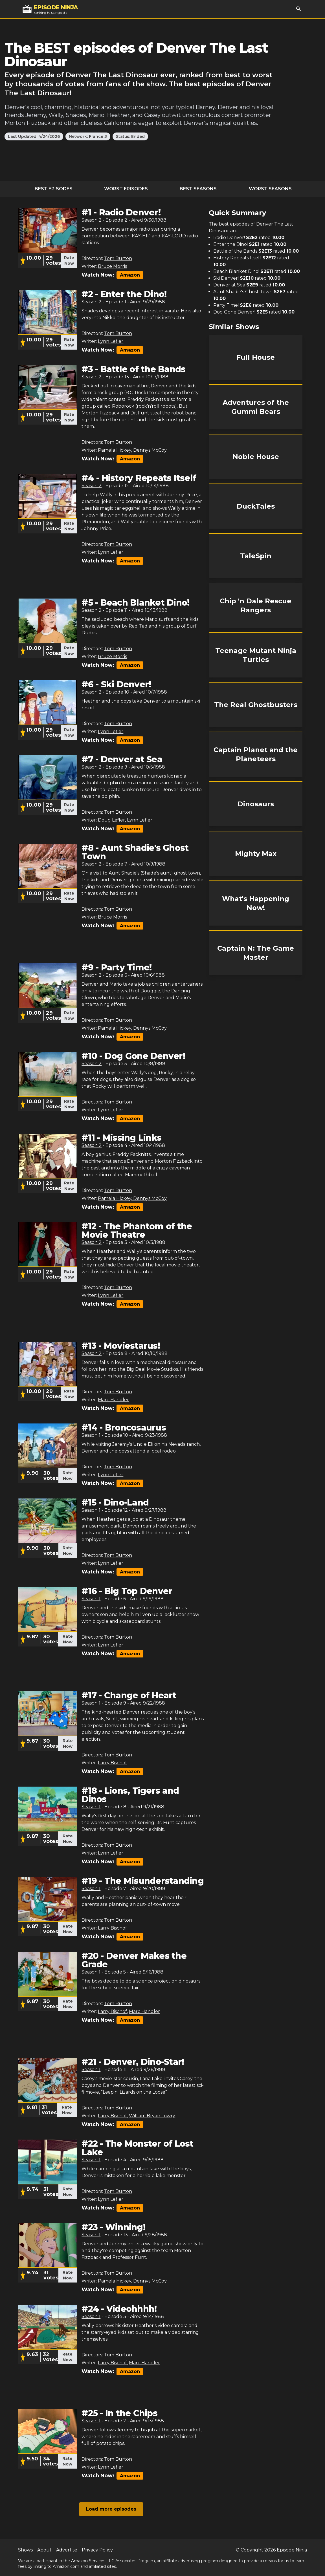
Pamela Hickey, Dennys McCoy (132, 450)
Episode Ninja (292, 2550)
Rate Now (69, 260)
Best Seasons (198, 188)
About (44, 2550)
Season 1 (91, 1435)
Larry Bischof (112, 1762)
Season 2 (92, 220)
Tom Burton (118, 258)
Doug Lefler (111, 820)
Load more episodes (111, 2509)
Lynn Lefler (110, 341)
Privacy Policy (97, 2550)
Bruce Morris (112, 266)
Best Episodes (54, 188)
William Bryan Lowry (152, 2115)
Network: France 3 (88, 136)
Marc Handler (113, 1399)
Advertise (66, 2550)
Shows (25, 2550)
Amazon (130, 275)
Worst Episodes (126, 188)
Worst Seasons (270, 188)
